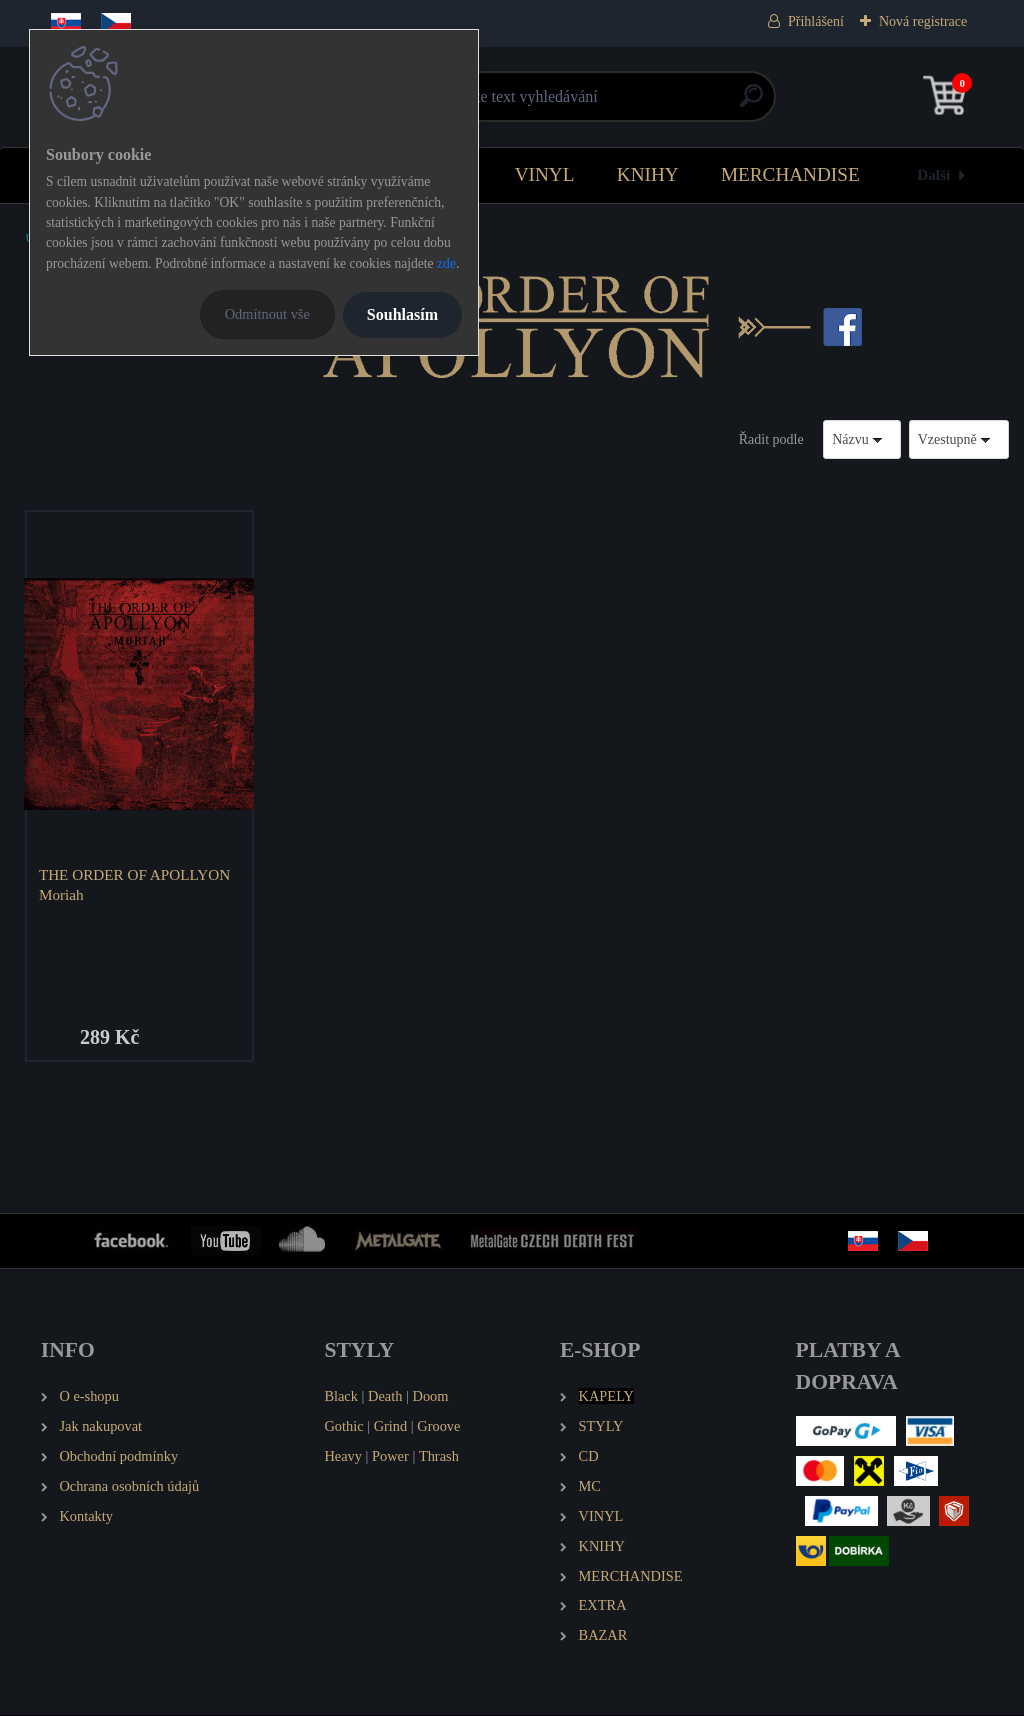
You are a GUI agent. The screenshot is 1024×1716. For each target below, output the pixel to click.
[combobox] (862, 439)
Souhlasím (402, 314)
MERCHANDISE (790, 174)
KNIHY (648, 174)
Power (390, 1457)
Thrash (439, 1457)
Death (385, 1397)
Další (933, 174)
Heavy (343, 1457)
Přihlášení (816, 21)
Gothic (343, 1427)
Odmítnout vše (267, 314)
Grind (391, 1427)
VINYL (545, 174)
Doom (430, 1397)
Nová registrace (923, 21)
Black (341, 1397)
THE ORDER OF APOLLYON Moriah (135, 884)
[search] (751, 103)
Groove (438, 1427)
